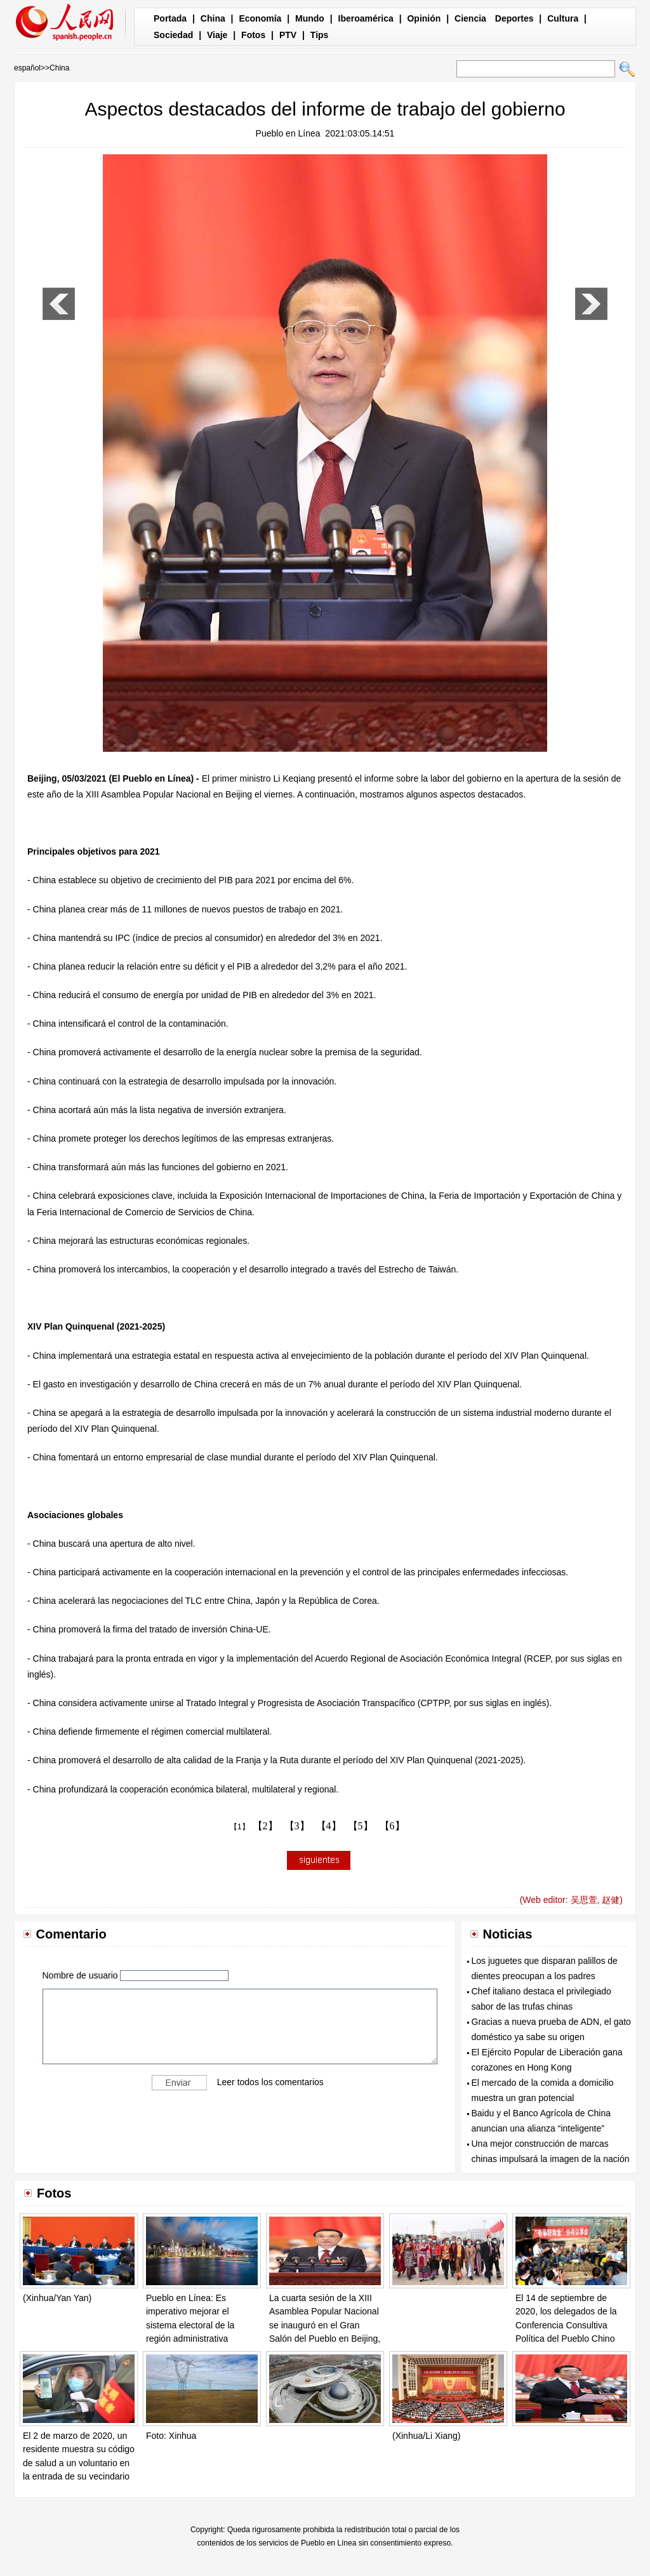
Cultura (562, 18)
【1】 (239, 1826)
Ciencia (470, 18)
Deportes (514, 18)
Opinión (424, 18)
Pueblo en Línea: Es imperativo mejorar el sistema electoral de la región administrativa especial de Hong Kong (192, 2325)
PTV (287, 35)
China (213, 18)
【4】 (329, 1825)
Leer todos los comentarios (270, 2081)
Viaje (217, 35)
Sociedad (173, 35)
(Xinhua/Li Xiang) (426, 2436)
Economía (260, 18)
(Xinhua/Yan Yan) (57, 2298)
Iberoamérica (366, 18)
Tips (319, 35)
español (27, 67)
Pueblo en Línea (288, 133)
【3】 (297, 1825)
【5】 (360, 1825)
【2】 (265, 1825)
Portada (170, 18)
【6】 (392, 1825)
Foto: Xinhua (171, 2436)
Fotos (253, 35)
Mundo (309, 18)
